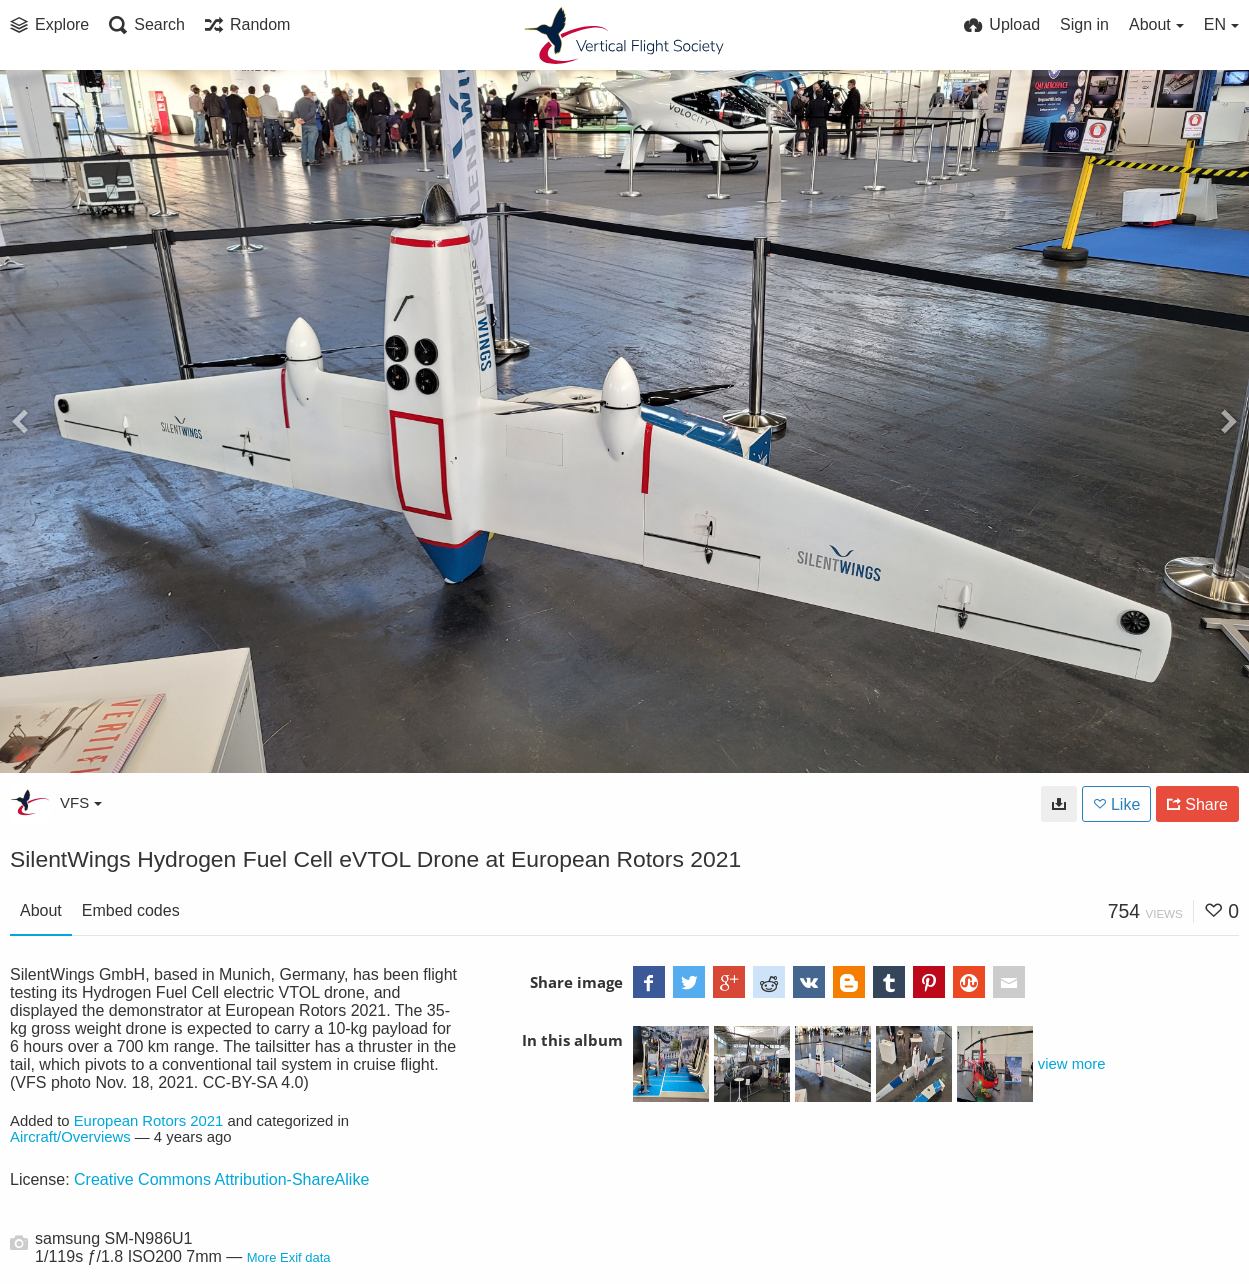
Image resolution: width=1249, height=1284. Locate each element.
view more (1072, 1064)
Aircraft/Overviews (70, 1137)
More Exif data (289, 1257)
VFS (81, 802)
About (41, 910)
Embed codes (131, 910)
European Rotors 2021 (149, 1121)
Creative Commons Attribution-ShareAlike (221, 1179)
